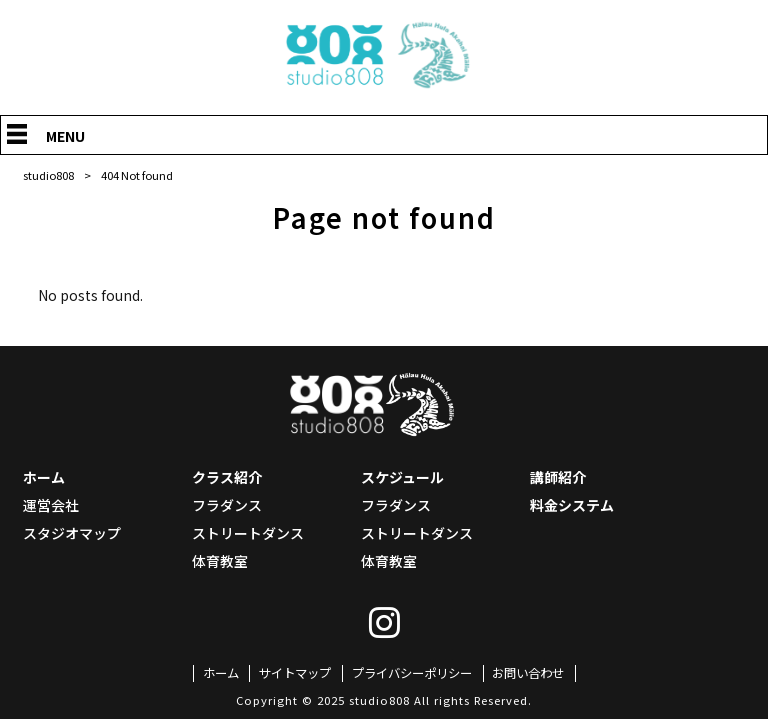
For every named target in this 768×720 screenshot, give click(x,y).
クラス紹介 (227, 477)
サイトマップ (289, 674)
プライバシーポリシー (413, 674)
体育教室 (220, 561)
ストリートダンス (248, 533)
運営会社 (51, 505)
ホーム (44, 477)
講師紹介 (558, 477)
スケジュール (402, 477)
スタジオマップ (72, 533)
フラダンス (227, 505)
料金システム (572, 505)
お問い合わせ (538, 674)
